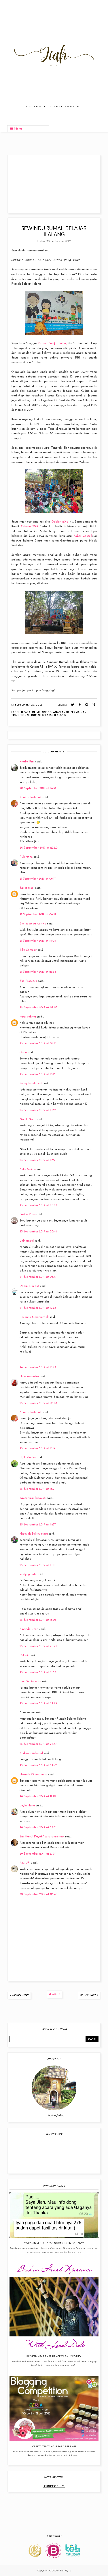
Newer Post (20, 1995)
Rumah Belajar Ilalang (52, 343)
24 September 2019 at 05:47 (38, 1277)
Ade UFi (25, 1863)
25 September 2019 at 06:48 (38, 1403)
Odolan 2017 (29, 526)
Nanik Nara (27, 1119)
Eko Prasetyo (28, 981)
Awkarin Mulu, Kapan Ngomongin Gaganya (54, 2242)
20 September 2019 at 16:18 (38, 788)
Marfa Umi (27, 761)
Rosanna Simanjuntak (34, 1317)
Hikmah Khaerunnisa (33, 1774)
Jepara (26, 712)
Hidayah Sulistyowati (34, 1533)
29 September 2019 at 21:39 (38, 1853)
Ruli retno (26, 857)
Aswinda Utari (29, 1629)
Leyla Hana (28, 1805)
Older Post (88, 1995)
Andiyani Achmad (31, 1753)
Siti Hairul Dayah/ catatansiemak (42, 1836)
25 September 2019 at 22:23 (38, 1703)
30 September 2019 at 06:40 (38, 1894)
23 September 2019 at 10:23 (38, 1110)
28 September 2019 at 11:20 (38, 1796)
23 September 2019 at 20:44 (38, 1231)
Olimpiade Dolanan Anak (50, 712)
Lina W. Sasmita (30, 1681)
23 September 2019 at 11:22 (38, 1160)
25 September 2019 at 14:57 (38, 1524)
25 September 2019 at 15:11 (37, 1565)
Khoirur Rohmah (30, 797)
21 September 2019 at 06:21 (38, 914)
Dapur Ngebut (29, 1286)
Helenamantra (29, 1376)
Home (56, 1994)
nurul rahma (28, 1016)
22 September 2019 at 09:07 (38, 1007)
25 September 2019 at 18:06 (38, 1620)
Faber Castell (83, 536)
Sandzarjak (27, 888)
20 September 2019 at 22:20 (39, 847)
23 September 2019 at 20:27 (38, 1205)
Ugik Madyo (28, 1457)
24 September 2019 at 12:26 (38, 1308)
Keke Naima (28, 1169)
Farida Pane (27, 1214)
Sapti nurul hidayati (33, 1498)
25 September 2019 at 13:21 (37, 1489)
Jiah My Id (65, 2570)
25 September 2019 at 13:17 (37, 1448)
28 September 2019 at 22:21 (38, 1827)
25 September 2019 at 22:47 (38, 1744)
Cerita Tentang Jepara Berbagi (54, 2446)
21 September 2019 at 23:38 (38, 971)
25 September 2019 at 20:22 (38, 1646)
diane (23, 1052)
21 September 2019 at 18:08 (38, 940)
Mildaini (25, 1655)
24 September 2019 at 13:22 (38, 1367)
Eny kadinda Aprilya (33, 923)
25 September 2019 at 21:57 (38, 1672)
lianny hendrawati (31, 1083)
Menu (16, 128)
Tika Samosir (28, 950)
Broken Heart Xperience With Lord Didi (54, 2356)
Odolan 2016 (60, 521)
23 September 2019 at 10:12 (38, 1074)
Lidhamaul (27, 1240)
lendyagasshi (28, 1574)
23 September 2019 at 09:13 (38, 1043)
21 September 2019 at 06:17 (38, 878)
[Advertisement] (54, 184)
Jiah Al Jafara (56, 2115)
